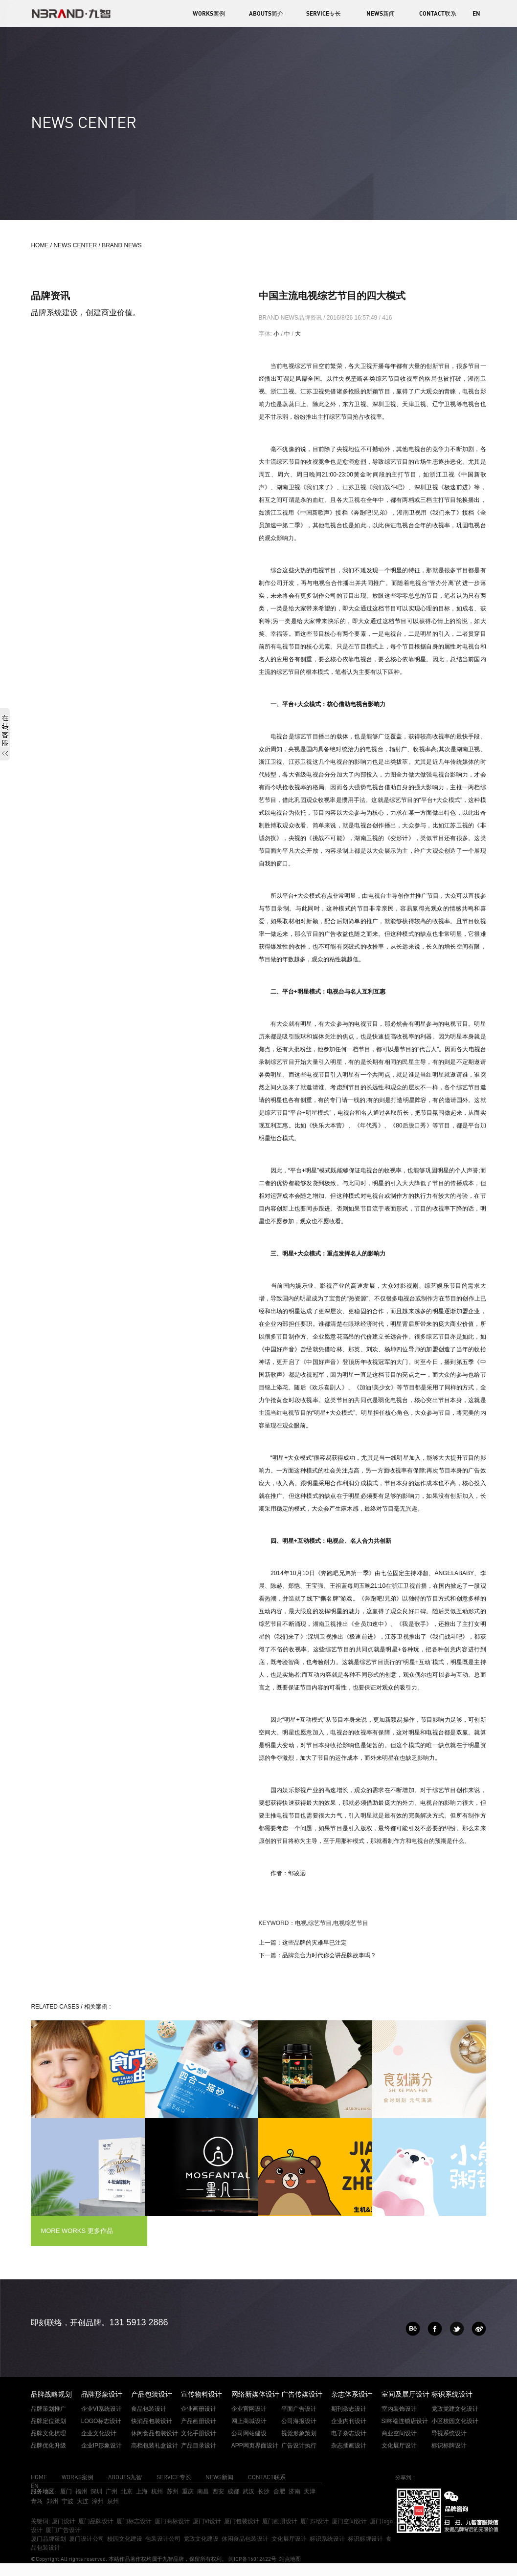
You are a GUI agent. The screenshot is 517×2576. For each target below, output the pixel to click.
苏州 (173, 2491)
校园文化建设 (124, 2538)
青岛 (37, 2501)
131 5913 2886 (138, 2322)
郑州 (52, 2501)
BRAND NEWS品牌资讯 (291, 317)
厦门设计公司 (86, 2538)
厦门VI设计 (207, 2521)
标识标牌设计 (365, 2538)
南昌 (203, 2491)
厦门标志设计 (134, 2521)
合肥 (279, 2491)
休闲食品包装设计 (245, 2538)
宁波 (67, 2501)
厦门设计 (63, 2521)
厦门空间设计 (349, 2521)
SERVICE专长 (323, 13)
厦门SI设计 (314, 2521)
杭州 (157, 2491)
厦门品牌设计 (95, 2521)
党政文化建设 (201, 2538)
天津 (309, 2491)
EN (476, 13)
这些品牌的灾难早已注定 (314, 1942)
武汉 (248, 2491)
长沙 (264, 2491)
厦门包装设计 (241, 2521)
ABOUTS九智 (125, 2477)
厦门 (66, 2491)
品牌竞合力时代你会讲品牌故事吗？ (329, 1955)
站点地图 (290, 2558)
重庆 (188, 2491)
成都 (233, 2491)
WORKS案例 (209, 13)
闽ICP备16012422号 (251, 2558)
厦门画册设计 (279, 2521)
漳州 (98, 2501)
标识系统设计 (327, 2538)
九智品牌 (173, 2558)
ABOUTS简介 (266, 13)
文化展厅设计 (289, 2538)
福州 (81, 2491)
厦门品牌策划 (48, 2538)
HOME (39, 2477)
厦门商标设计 (172, 2521)
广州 (111, 2491)
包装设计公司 (162, 2538)
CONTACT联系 (437, 13)
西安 (218, 2491)
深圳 (96, 2491)
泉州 (113, 2501)
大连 (83, 2501)
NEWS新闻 (380, 13)
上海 (142, 2491)
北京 (127, 2491)
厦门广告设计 (63, 2529)
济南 (294, 2491)
